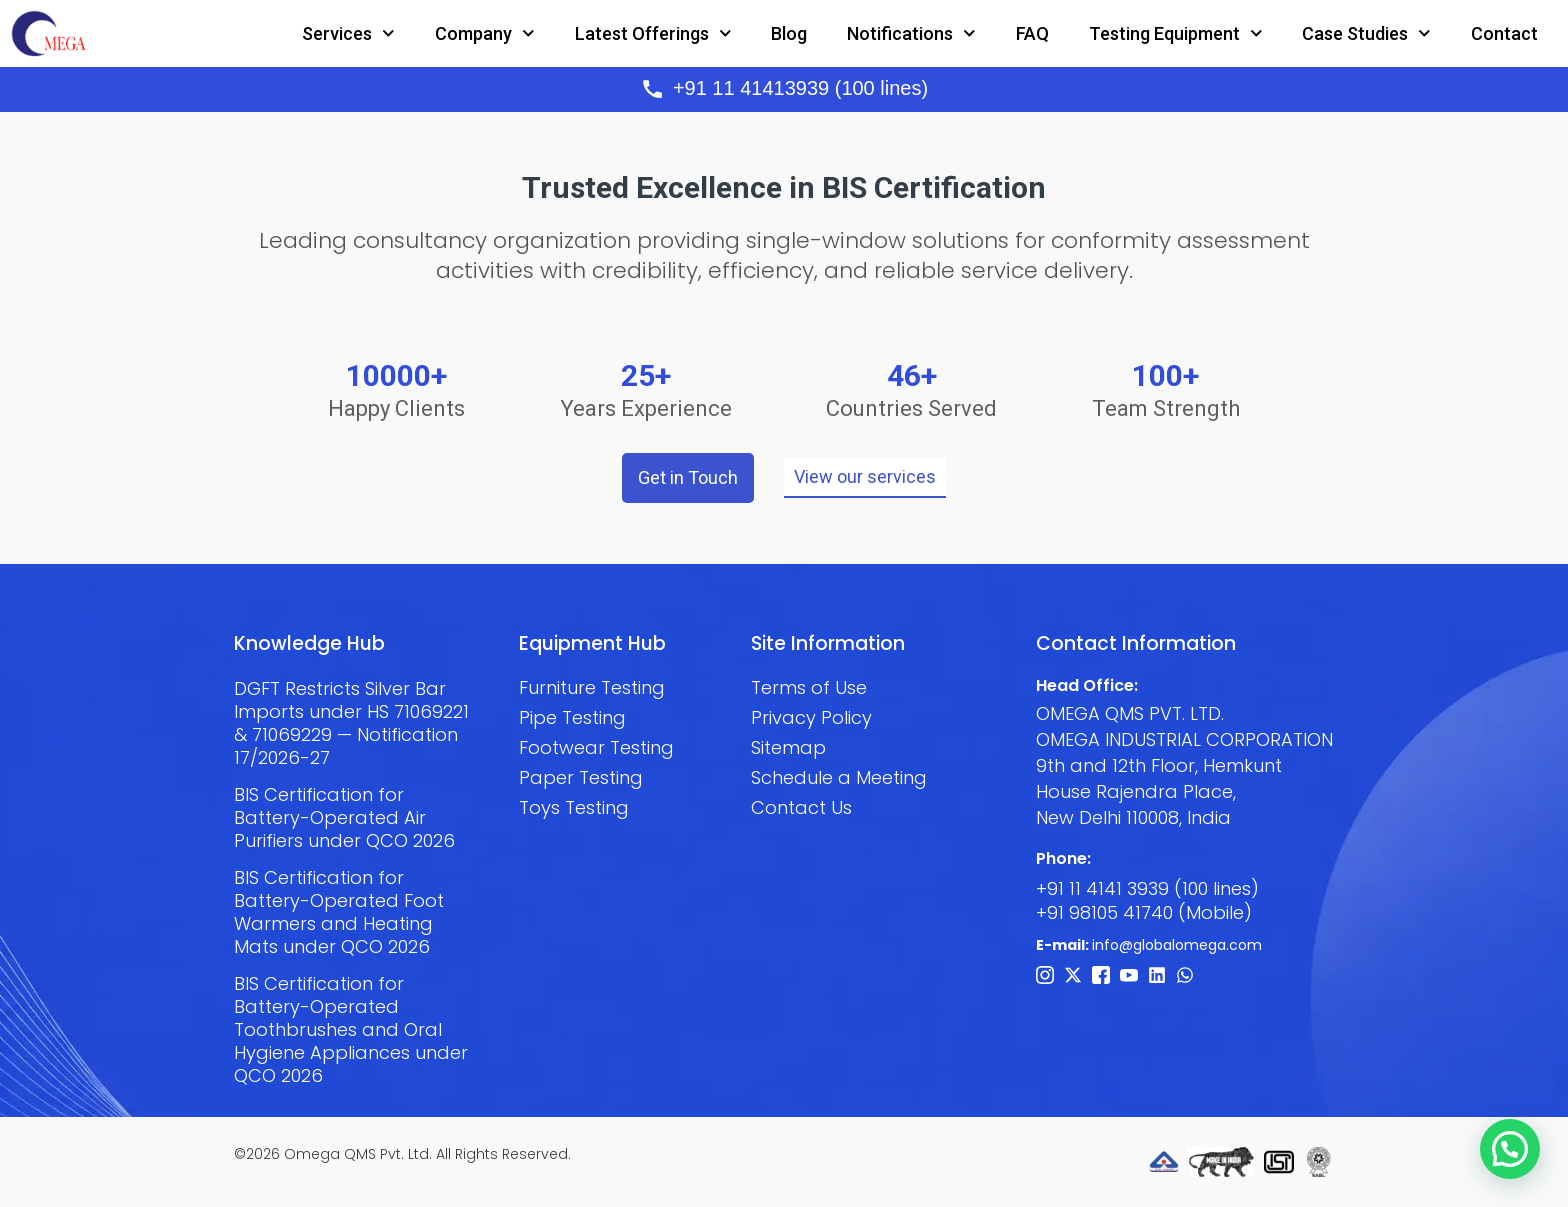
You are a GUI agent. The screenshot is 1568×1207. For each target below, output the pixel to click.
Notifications (911, 33)
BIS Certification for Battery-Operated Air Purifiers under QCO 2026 (344, 817)
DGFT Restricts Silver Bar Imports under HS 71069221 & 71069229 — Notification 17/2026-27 (351, 723)
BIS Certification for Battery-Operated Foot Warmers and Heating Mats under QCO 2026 (339, 912)
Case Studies (1366, 33)
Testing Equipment (1176, 33)
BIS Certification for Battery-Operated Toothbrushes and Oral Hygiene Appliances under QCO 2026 (351, 1029)
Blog (789, 33)
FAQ (1032, 33)
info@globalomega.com (1177, 945)
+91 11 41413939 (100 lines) (800, 88)
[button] (1510, 1148)
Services (348, 33)
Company (485, 33)
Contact (1504, 33)
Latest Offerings (653, 33)
